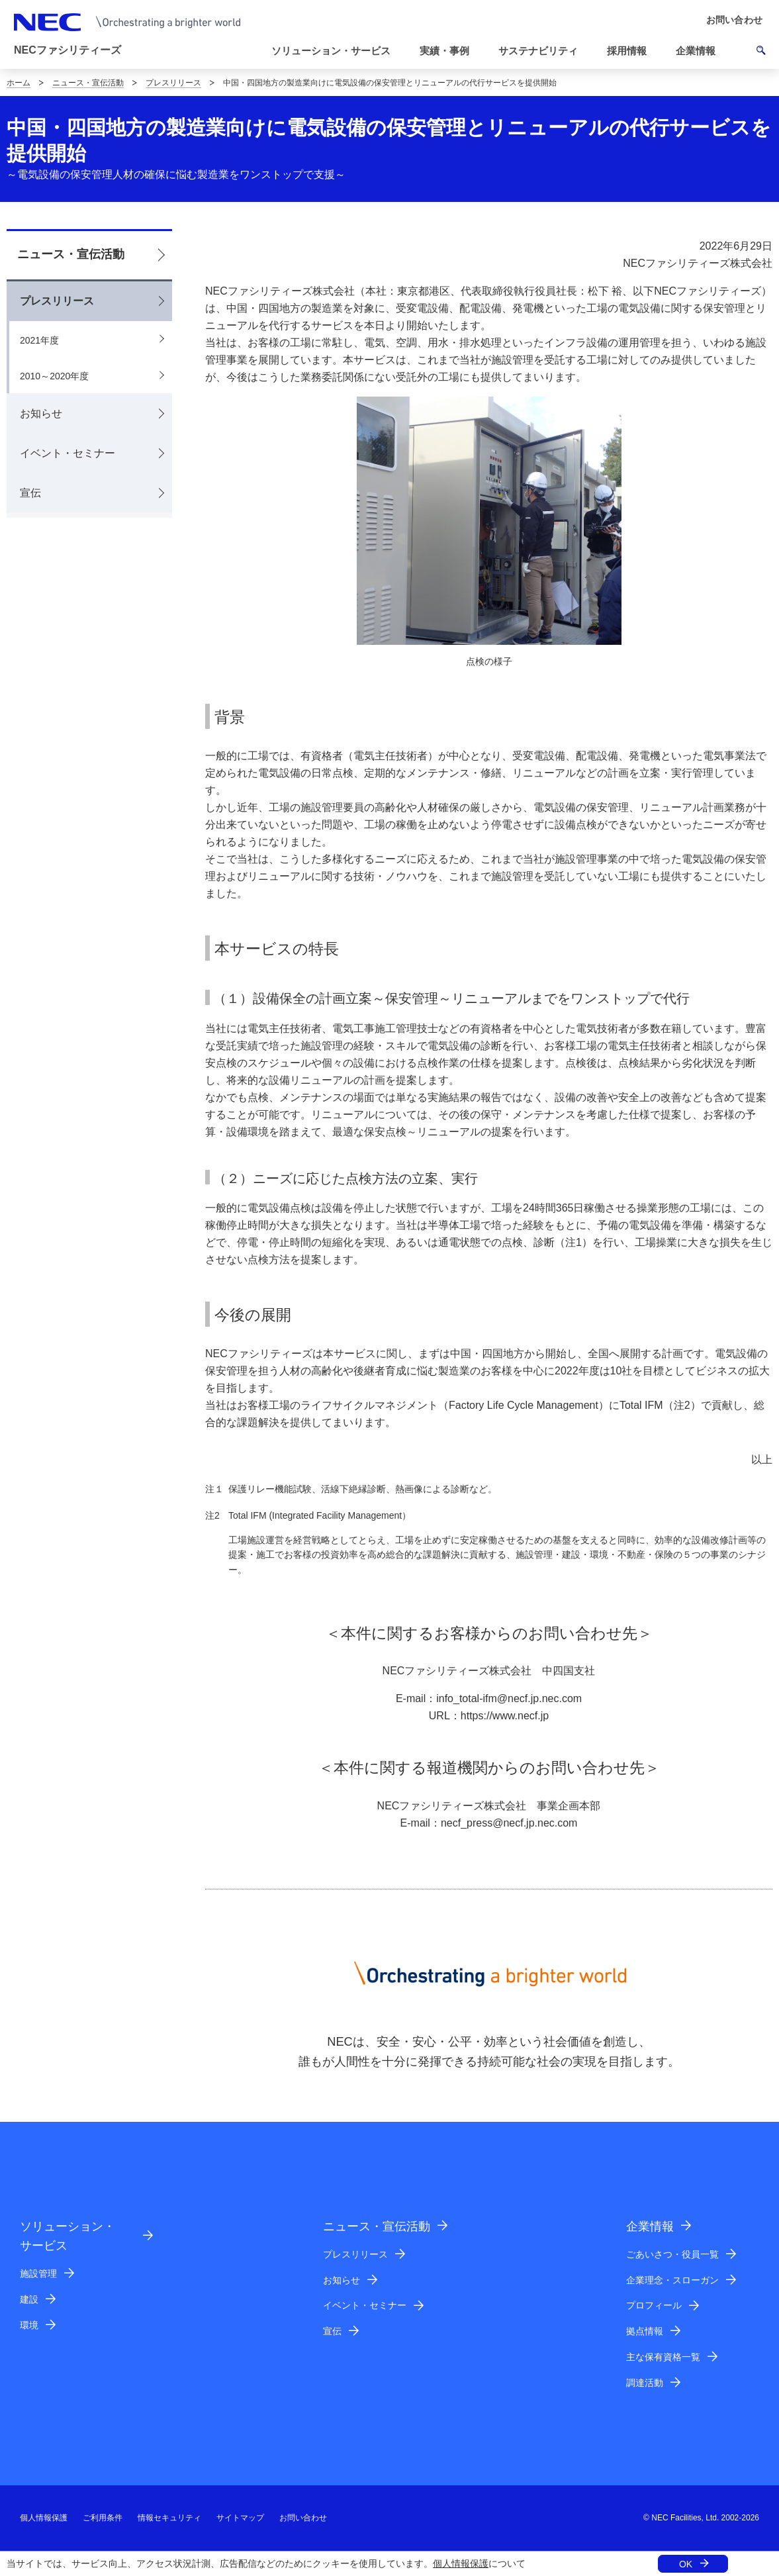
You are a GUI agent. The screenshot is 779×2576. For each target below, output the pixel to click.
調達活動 (644, 2382)
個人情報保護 (460, 2563)
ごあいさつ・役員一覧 (672, 2254)
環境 (29, 2325)
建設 (29, 2299)
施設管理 (38, 2273)
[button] (336, 51)
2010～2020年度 (54, 376)
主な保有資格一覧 (663, 2357)
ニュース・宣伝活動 (88, 82)
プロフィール (654, 2305)
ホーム (18, 82)
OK (685, 2564)
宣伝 (30, 493)
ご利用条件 (102, 2517)
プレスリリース (173, 82)
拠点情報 (644, 2331)
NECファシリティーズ (67, 50)
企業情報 (650, 2226)
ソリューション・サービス (67, 2236)
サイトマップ (240, 2517)
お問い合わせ (303, 2517)
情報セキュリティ (169, 2517)
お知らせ (41, 413)
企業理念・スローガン (672, 2280)
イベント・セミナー (67, 453)
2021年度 (39, 340)
